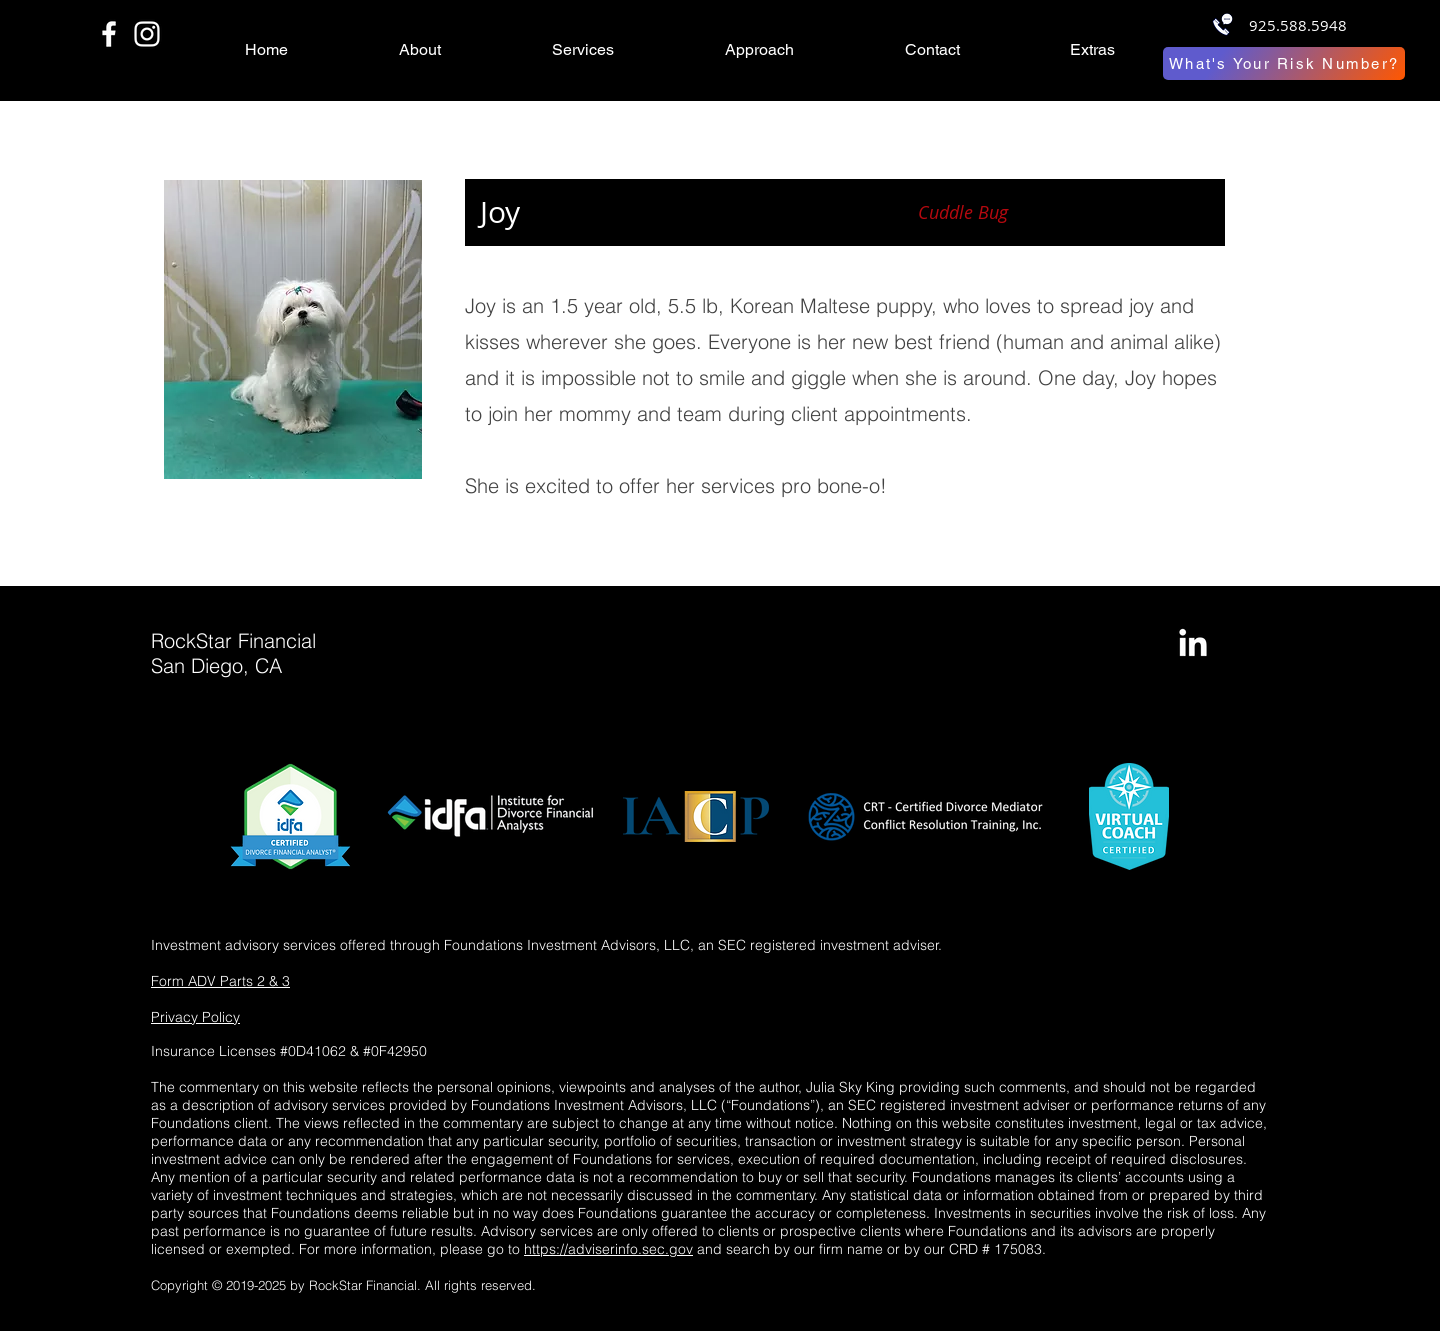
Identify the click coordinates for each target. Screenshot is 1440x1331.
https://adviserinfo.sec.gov (608, 1249)
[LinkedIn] (1193, 645)
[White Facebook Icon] (109, 34)
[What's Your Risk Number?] (1284, 63)
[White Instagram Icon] (147, 34)
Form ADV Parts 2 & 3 (220, 981)
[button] (460, 50)
